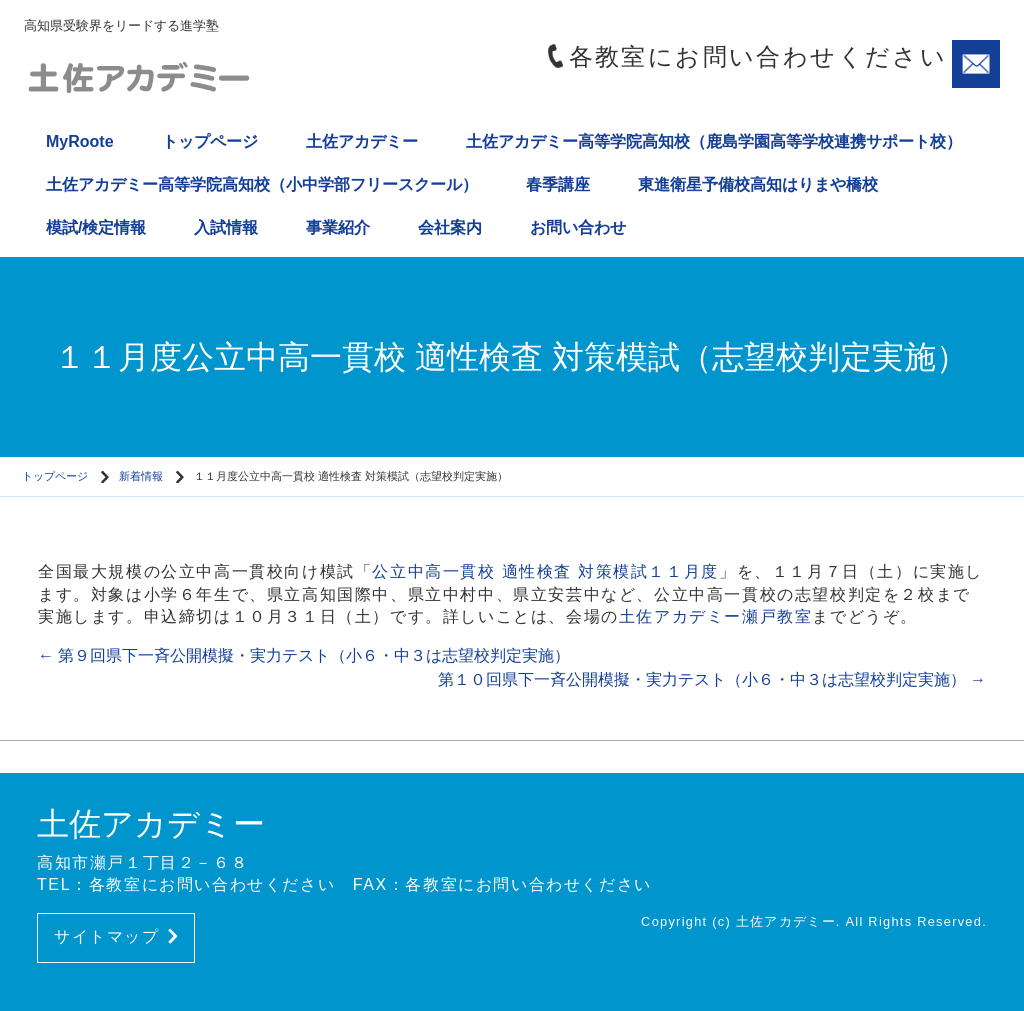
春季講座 (558, 184)
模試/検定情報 (96, 227)
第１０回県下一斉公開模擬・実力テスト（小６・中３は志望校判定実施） (712, 679)
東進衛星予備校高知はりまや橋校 (758, 184)
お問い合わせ (578, 227)
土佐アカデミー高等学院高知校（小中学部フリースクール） (262, 184)
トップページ (210, 141)
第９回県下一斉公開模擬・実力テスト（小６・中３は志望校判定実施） (304, 655)
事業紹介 (338, 227)
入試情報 (226, 227)
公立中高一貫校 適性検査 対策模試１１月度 (545, 571)
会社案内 (450, 227)
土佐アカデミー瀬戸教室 (716, 616)
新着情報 (141, 476)
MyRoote (80, 141)
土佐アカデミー (362, 141)
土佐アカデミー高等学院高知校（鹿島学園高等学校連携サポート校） (714, 141)
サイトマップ (116, 936)
